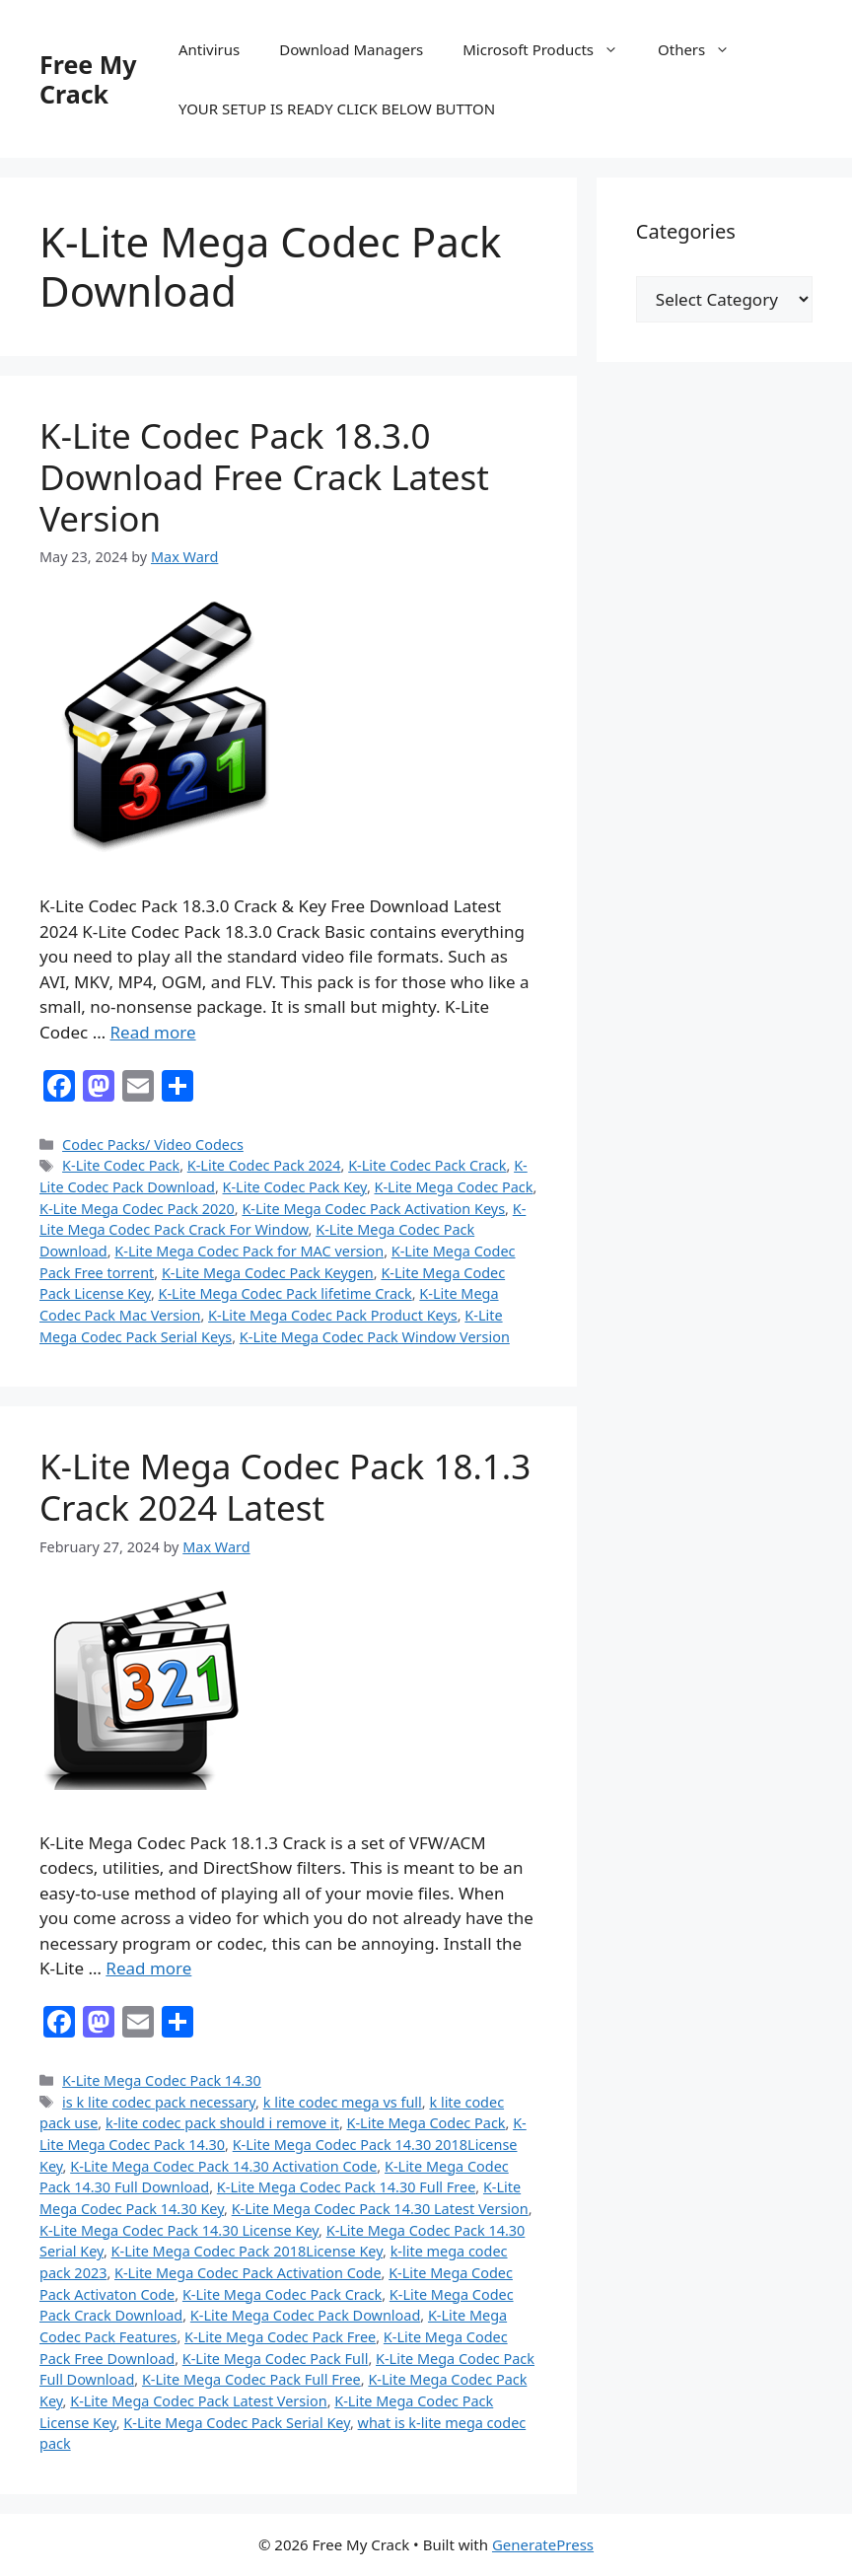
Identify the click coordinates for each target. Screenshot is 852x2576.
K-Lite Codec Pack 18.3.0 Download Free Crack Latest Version (264, 476)
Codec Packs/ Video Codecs (153, 1144)
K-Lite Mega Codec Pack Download (305, 2315)
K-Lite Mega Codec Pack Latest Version (198, 2401)
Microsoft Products (550, 49)
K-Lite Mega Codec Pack (454, 1187)
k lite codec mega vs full (342, 2102)
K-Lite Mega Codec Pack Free (280, 2336)
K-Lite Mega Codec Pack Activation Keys (373, 1208)
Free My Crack (88, 78)
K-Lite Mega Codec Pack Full (275, 2358)
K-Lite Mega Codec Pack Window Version (375, 1336)
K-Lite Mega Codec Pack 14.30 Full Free (346, 2187)
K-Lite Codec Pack (120, 1165)
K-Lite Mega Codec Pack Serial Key (236, 2422)
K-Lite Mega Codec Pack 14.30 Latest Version (380, 2208)
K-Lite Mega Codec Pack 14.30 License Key (179, 2230)
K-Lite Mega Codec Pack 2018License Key (247, 2251)
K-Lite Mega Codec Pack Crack (282, 2294)
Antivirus (209, 49)
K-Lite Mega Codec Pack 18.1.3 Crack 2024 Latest (285, 1487)
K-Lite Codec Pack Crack (427, 1165)
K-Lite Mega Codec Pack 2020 (137, 1208)
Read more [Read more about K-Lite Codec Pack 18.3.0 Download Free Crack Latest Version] (153, 1032)
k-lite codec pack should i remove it (222, 2122)
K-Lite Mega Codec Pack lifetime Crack (285, 1293)
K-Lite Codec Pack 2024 (264, 1165)
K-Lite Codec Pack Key (295, 1187)
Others (703, 49)
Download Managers (351, 49)
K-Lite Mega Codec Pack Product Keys (333, 1315)
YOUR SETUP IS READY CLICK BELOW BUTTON (336, 108)
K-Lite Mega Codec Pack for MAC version (249, 1251)
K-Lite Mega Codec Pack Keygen (268, 1272)
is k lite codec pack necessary (158, 2102)
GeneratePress (543, 2544)
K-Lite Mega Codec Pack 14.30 (161, 2080)
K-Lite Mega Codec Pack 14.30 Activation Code (223, 2166)
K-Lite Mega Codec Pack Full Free (251, 2379)
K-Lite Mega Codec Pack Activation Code (248, 2272)
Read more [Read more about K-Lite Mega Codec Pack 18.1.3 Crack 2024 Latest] (148, 1968)
